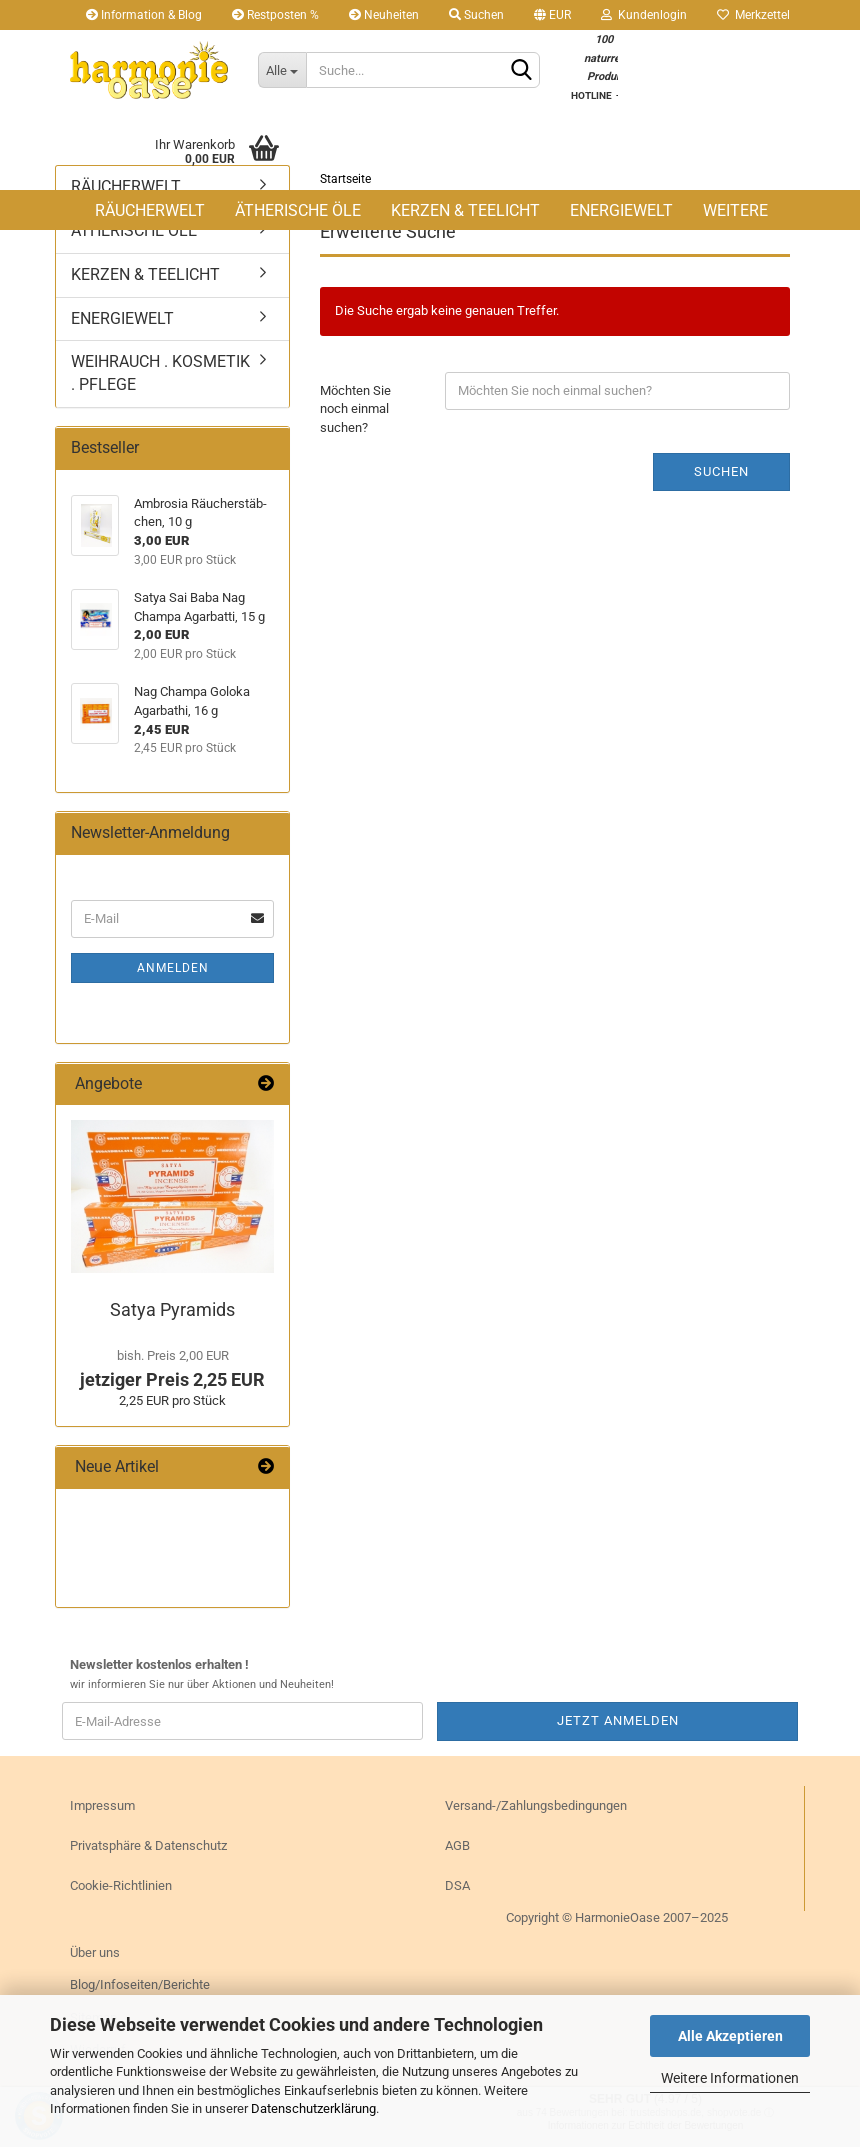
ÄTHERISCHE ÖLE (298, 210)
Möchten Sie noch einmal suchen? (355, 409)
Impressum (102, 1805)
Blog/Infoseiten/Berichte (140, 1984)
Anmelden (173, 968)
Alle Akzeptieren (730, 2036)
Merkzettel (753, 15)
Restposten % (275, 15)
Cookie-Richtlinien (121, 1885)
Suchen (476, 15)
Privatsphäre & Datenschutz (148, 1845)
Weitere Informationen (730, 2078)
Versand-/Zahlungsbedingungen (536, 1805)
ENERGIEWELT (621, 210)
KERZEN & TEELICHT (465, 210)
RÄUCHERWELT (150, 210)
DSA (457, 1885)
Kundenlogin (644, 15)
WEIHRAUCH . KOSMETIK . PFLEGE (160, 373)
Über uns (95, 1952)
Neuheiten (384, 15)
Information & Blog (144, 15)
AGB (457, 1845)
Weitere (735, 210)
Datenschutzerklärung (313, 2108)
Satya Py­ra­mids (172, 1309)
